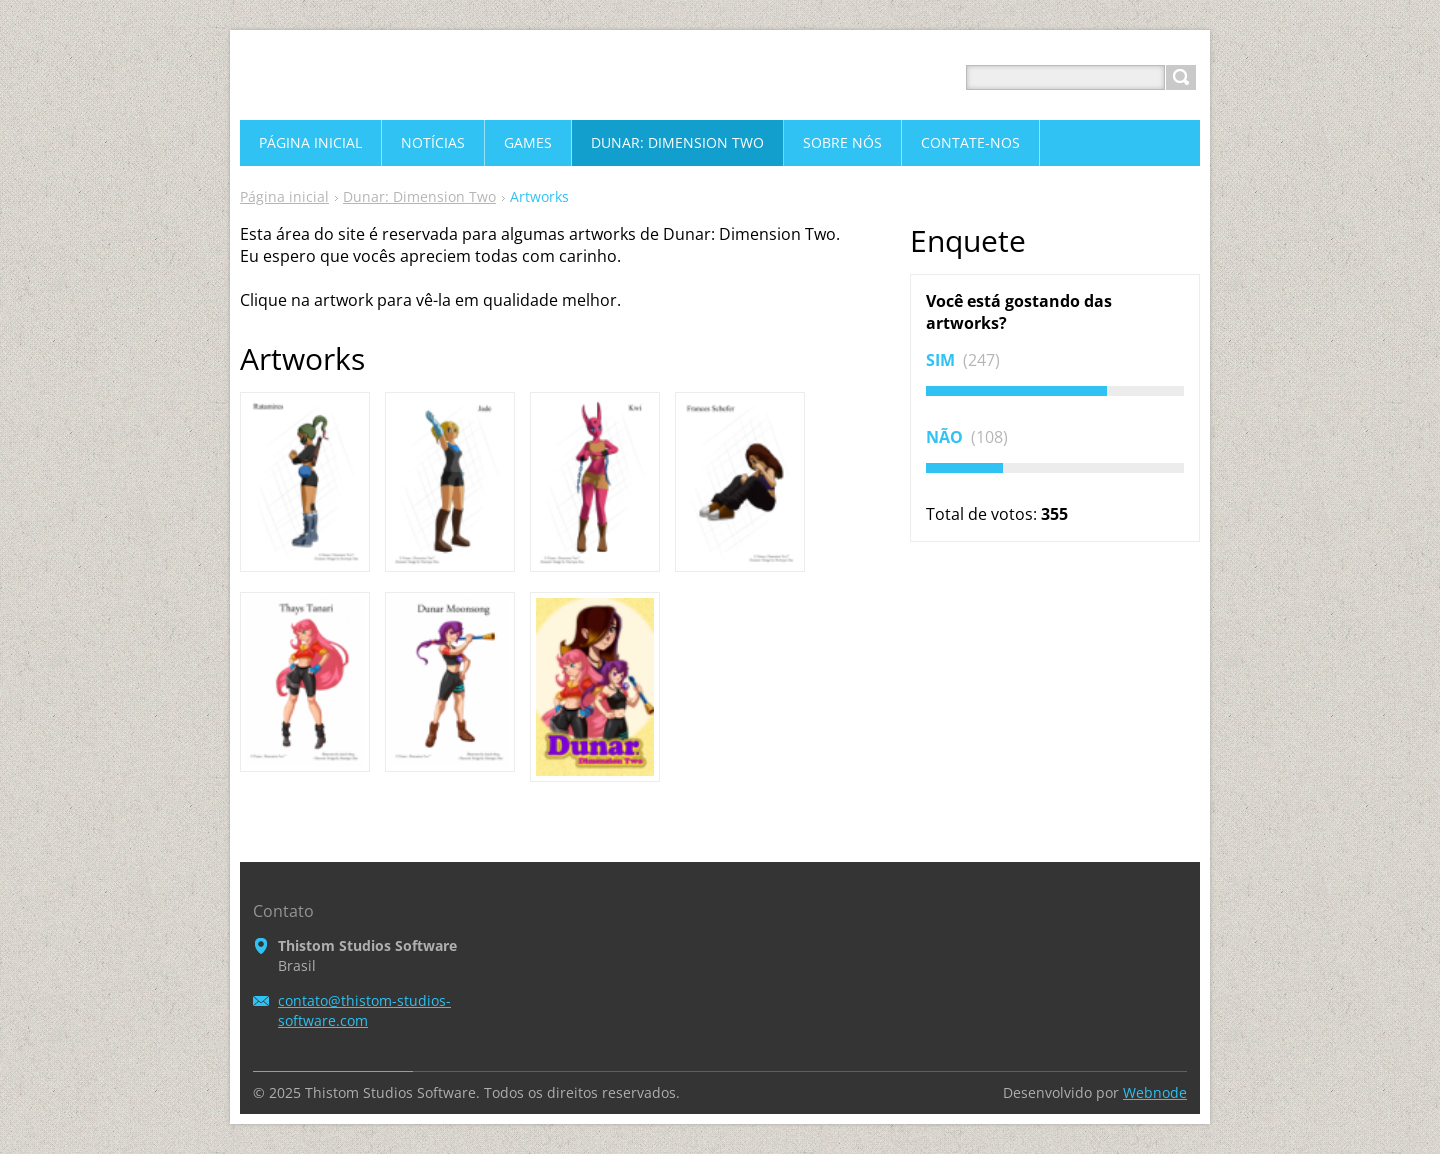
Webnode (1155, 1092)
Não (946, 437)
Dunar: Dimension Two (419, 196)
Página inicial (284, 196)
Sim (942, 360)
